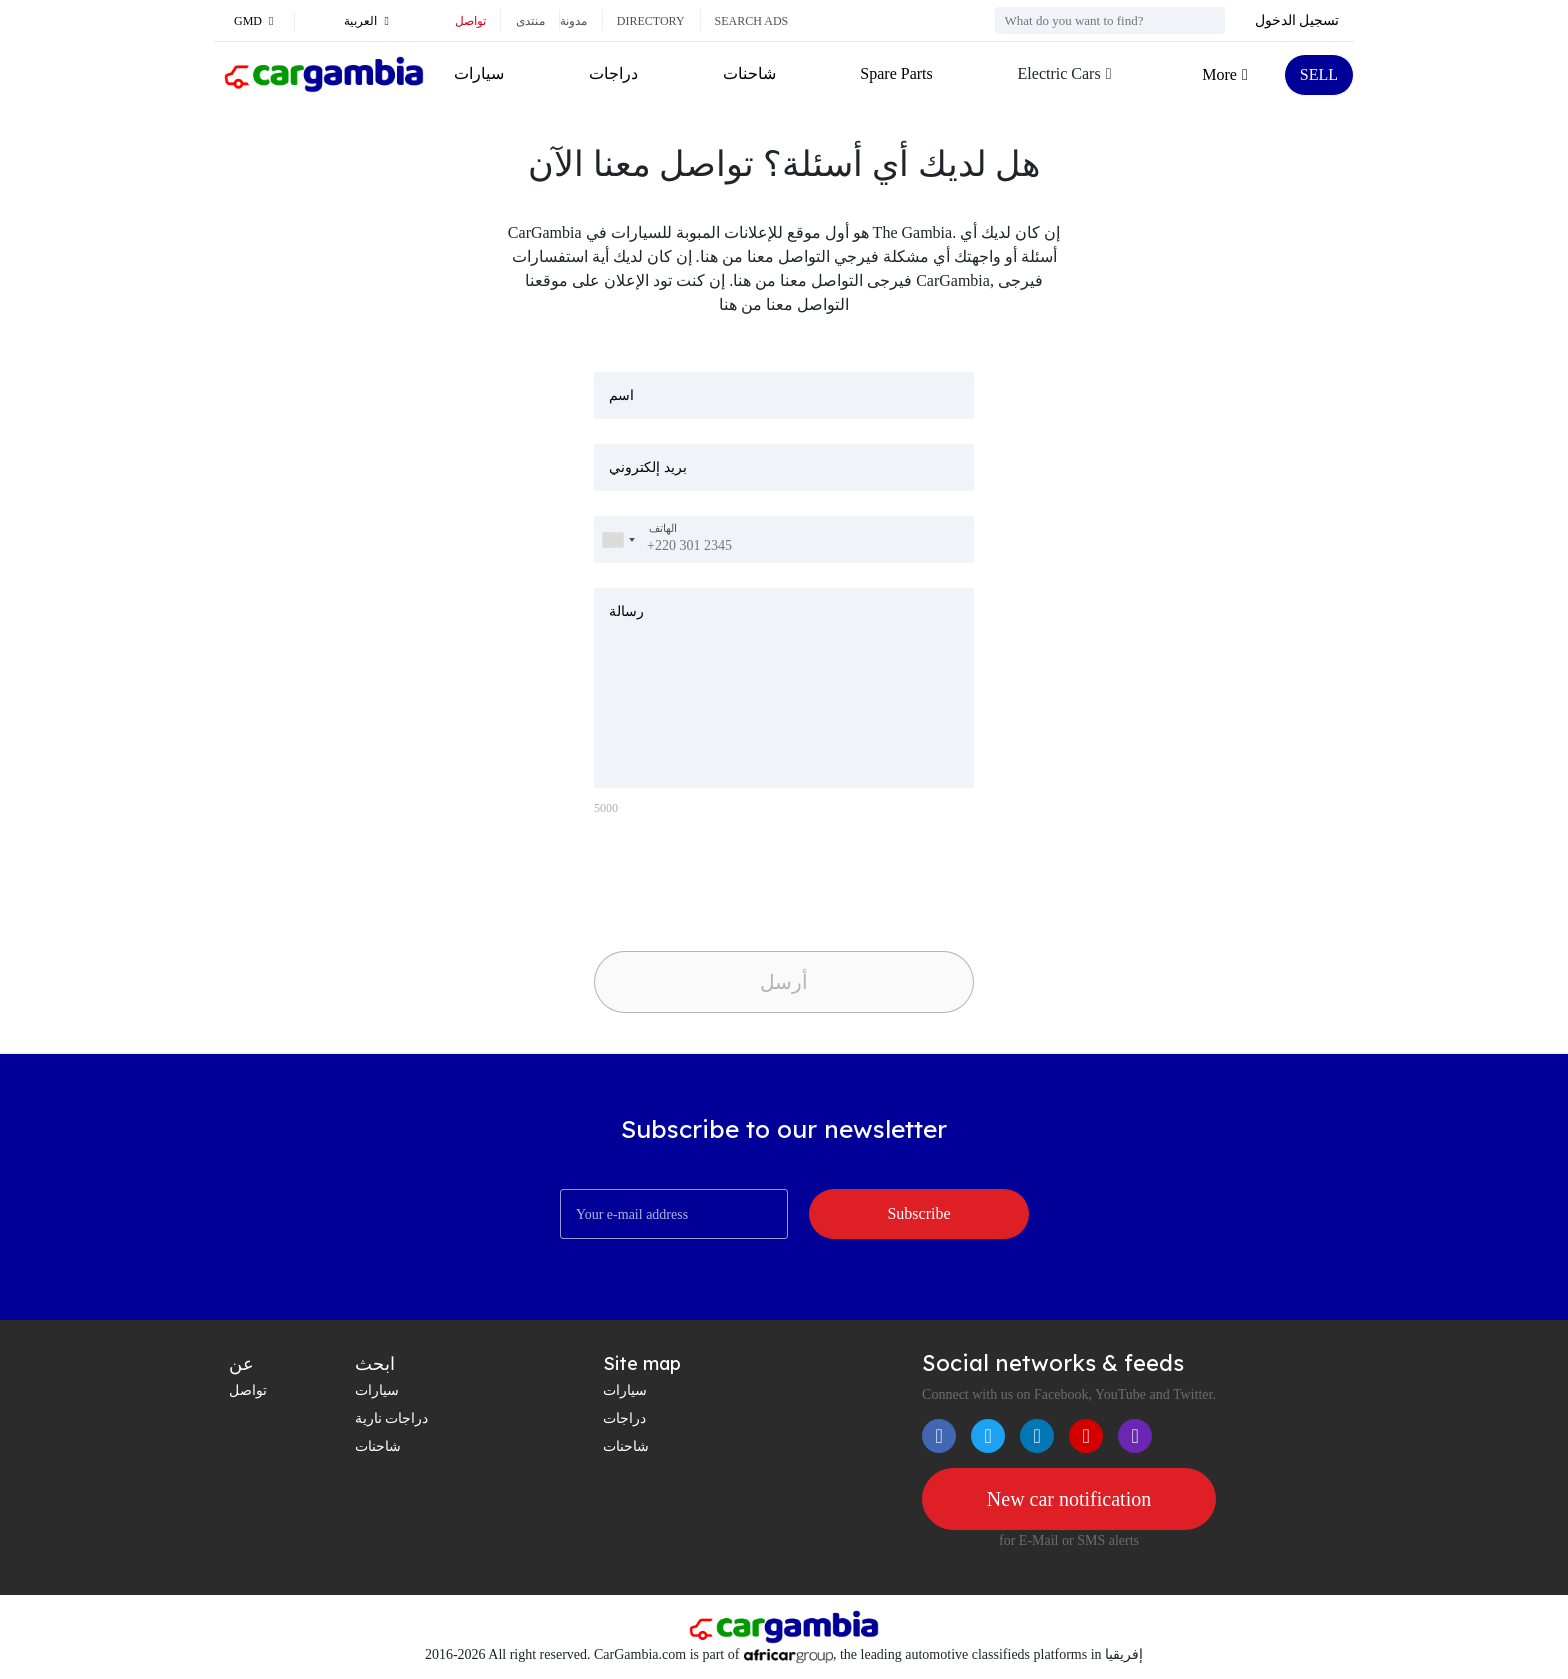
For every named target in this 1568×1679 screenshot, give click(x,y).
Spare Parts (896, 73)
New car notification (1069, 1499)
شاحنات (749, 73)
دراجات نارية (392, 1418)
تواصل (470, 21)
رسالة (626, 611)
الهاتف (663, 528)
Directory (651, 21)
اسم (621, 395)
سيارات (479, 73)
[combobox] (618, 539)
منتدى (530, 21)
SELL (1319, 74)
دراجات (613, 73)
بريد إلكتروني (648, 467)
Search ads (752, 21)
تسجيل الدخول (1297, 20)
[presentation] (734, 878)
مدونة (573, 21)
